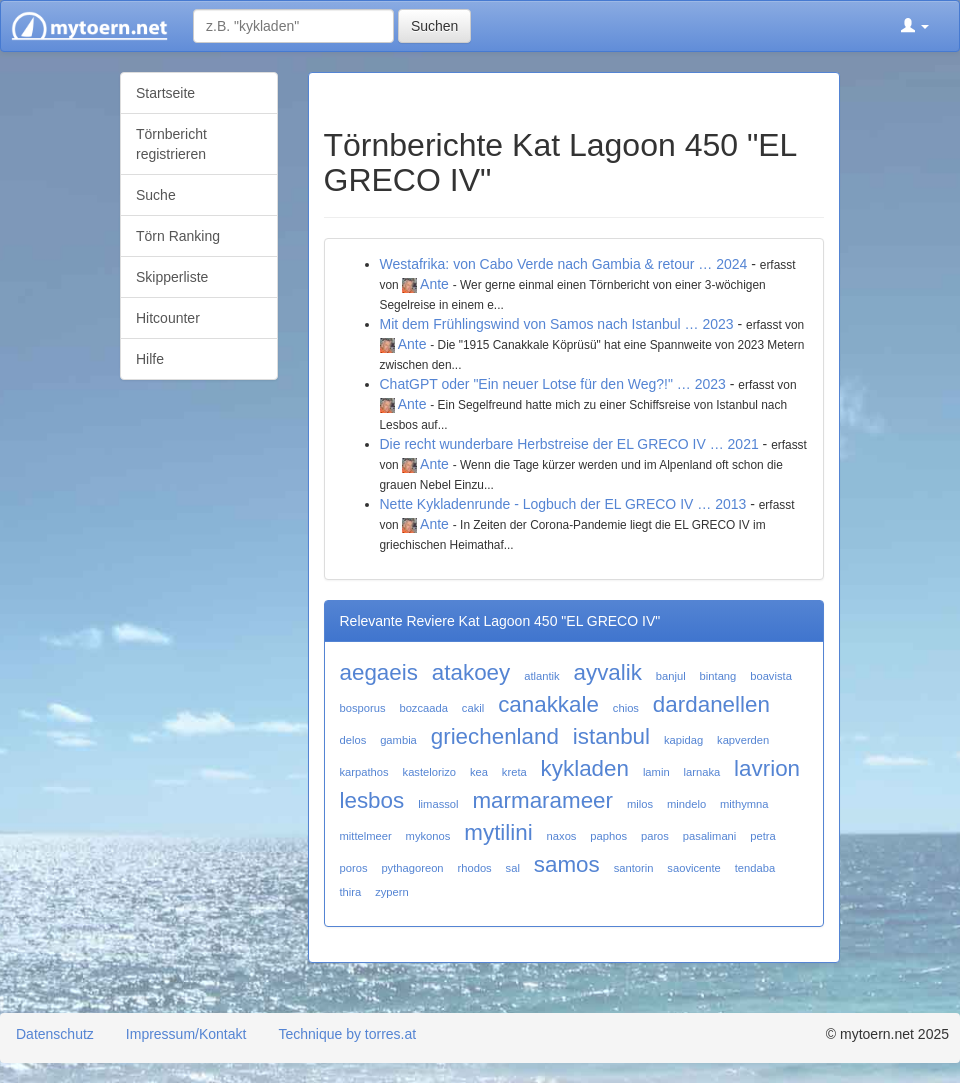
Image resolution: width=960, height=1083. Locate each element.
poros (354, 868)
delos (353, 740)
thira (351, 892)
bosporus (363, 708)
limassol (438, 804)
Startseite (165, 93)
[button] (915, 26)
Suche (156, 195)
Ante (434, 284)
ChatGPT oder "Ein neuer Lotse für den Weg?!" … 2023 (553, 384)
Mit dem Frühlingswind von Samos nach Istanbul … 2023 (557, 324)
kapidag (683, 740)
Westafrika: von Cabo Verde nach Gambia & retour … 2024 (564, 264)
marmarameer (542, 800)
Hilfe (150, 359)
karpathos (364, 772)
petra (763, 836)
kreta (514, 772)
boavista (771, 676)
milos (640, 804)
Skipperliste (172, 277)
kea (479, 772)
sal (513, 868)
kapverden (743, 740)
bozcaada (423, 708)
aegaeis (379, 672)
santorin (634, 868)
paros (655, 836)
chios (626, 708)
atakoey (471, 672)
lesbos (372, 800)
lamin (656, 772)
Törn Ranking (178, 236)
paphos (608, 836)
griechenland (495, 736)
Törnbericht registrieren (171, 144)
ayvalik (608, 672)
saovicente (694, 868)
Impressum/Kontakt (186, 1034)
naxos (562, 836)
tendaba (755, 868)
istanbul (611, 736)
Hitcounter (168, 318)
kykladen (585, 768)
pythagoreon (412, 868)
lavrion (767, 768)
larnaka (702, 772)
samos (567, 864)
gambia (398, 740)
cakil (473, 708)
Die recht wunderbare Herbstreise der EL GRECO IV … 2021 (569, 444)
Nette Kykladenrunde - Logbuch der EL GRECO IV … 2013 (563, 504)
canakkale (548, 704)
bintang (718, 676)
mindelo (686, 804)
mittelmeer (366, 836)
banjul (671, 676)
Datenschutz (55, 1034)
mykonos (428, 836)
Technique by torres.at (347, 1034)
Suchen (434, 26)
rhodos (475, 868)
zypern (392, 892)
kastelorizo (429, 772)
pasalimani (709, 836)
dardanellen (711, 704)
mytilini (498, 832)
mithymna (744, 804)
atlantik (541, 676)
